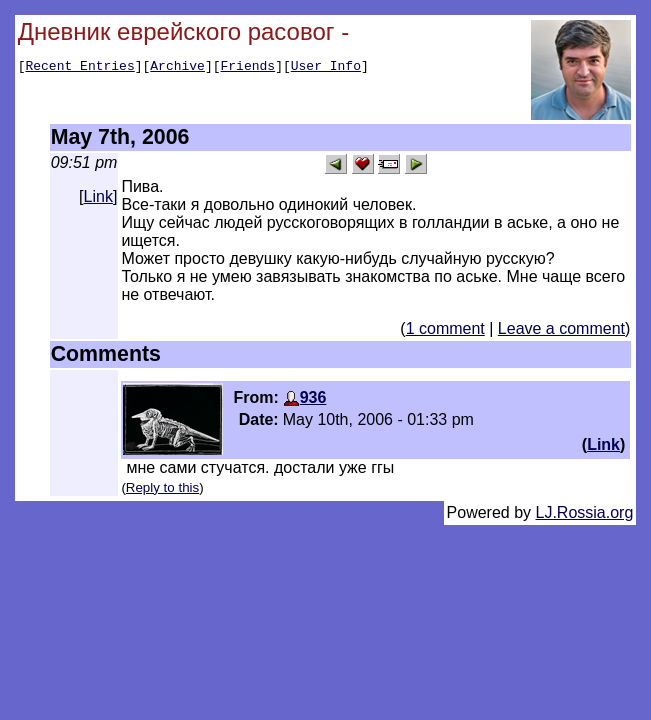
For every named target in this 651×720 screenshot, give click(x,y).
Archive (177, 68)
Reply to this (162, 487)
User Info (326, 68)
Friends (248, 68)
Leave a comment (561, 328)
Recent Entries (79, 68)
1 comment (445, 328)
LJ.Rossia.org (585, 512)
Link (98, 196)
